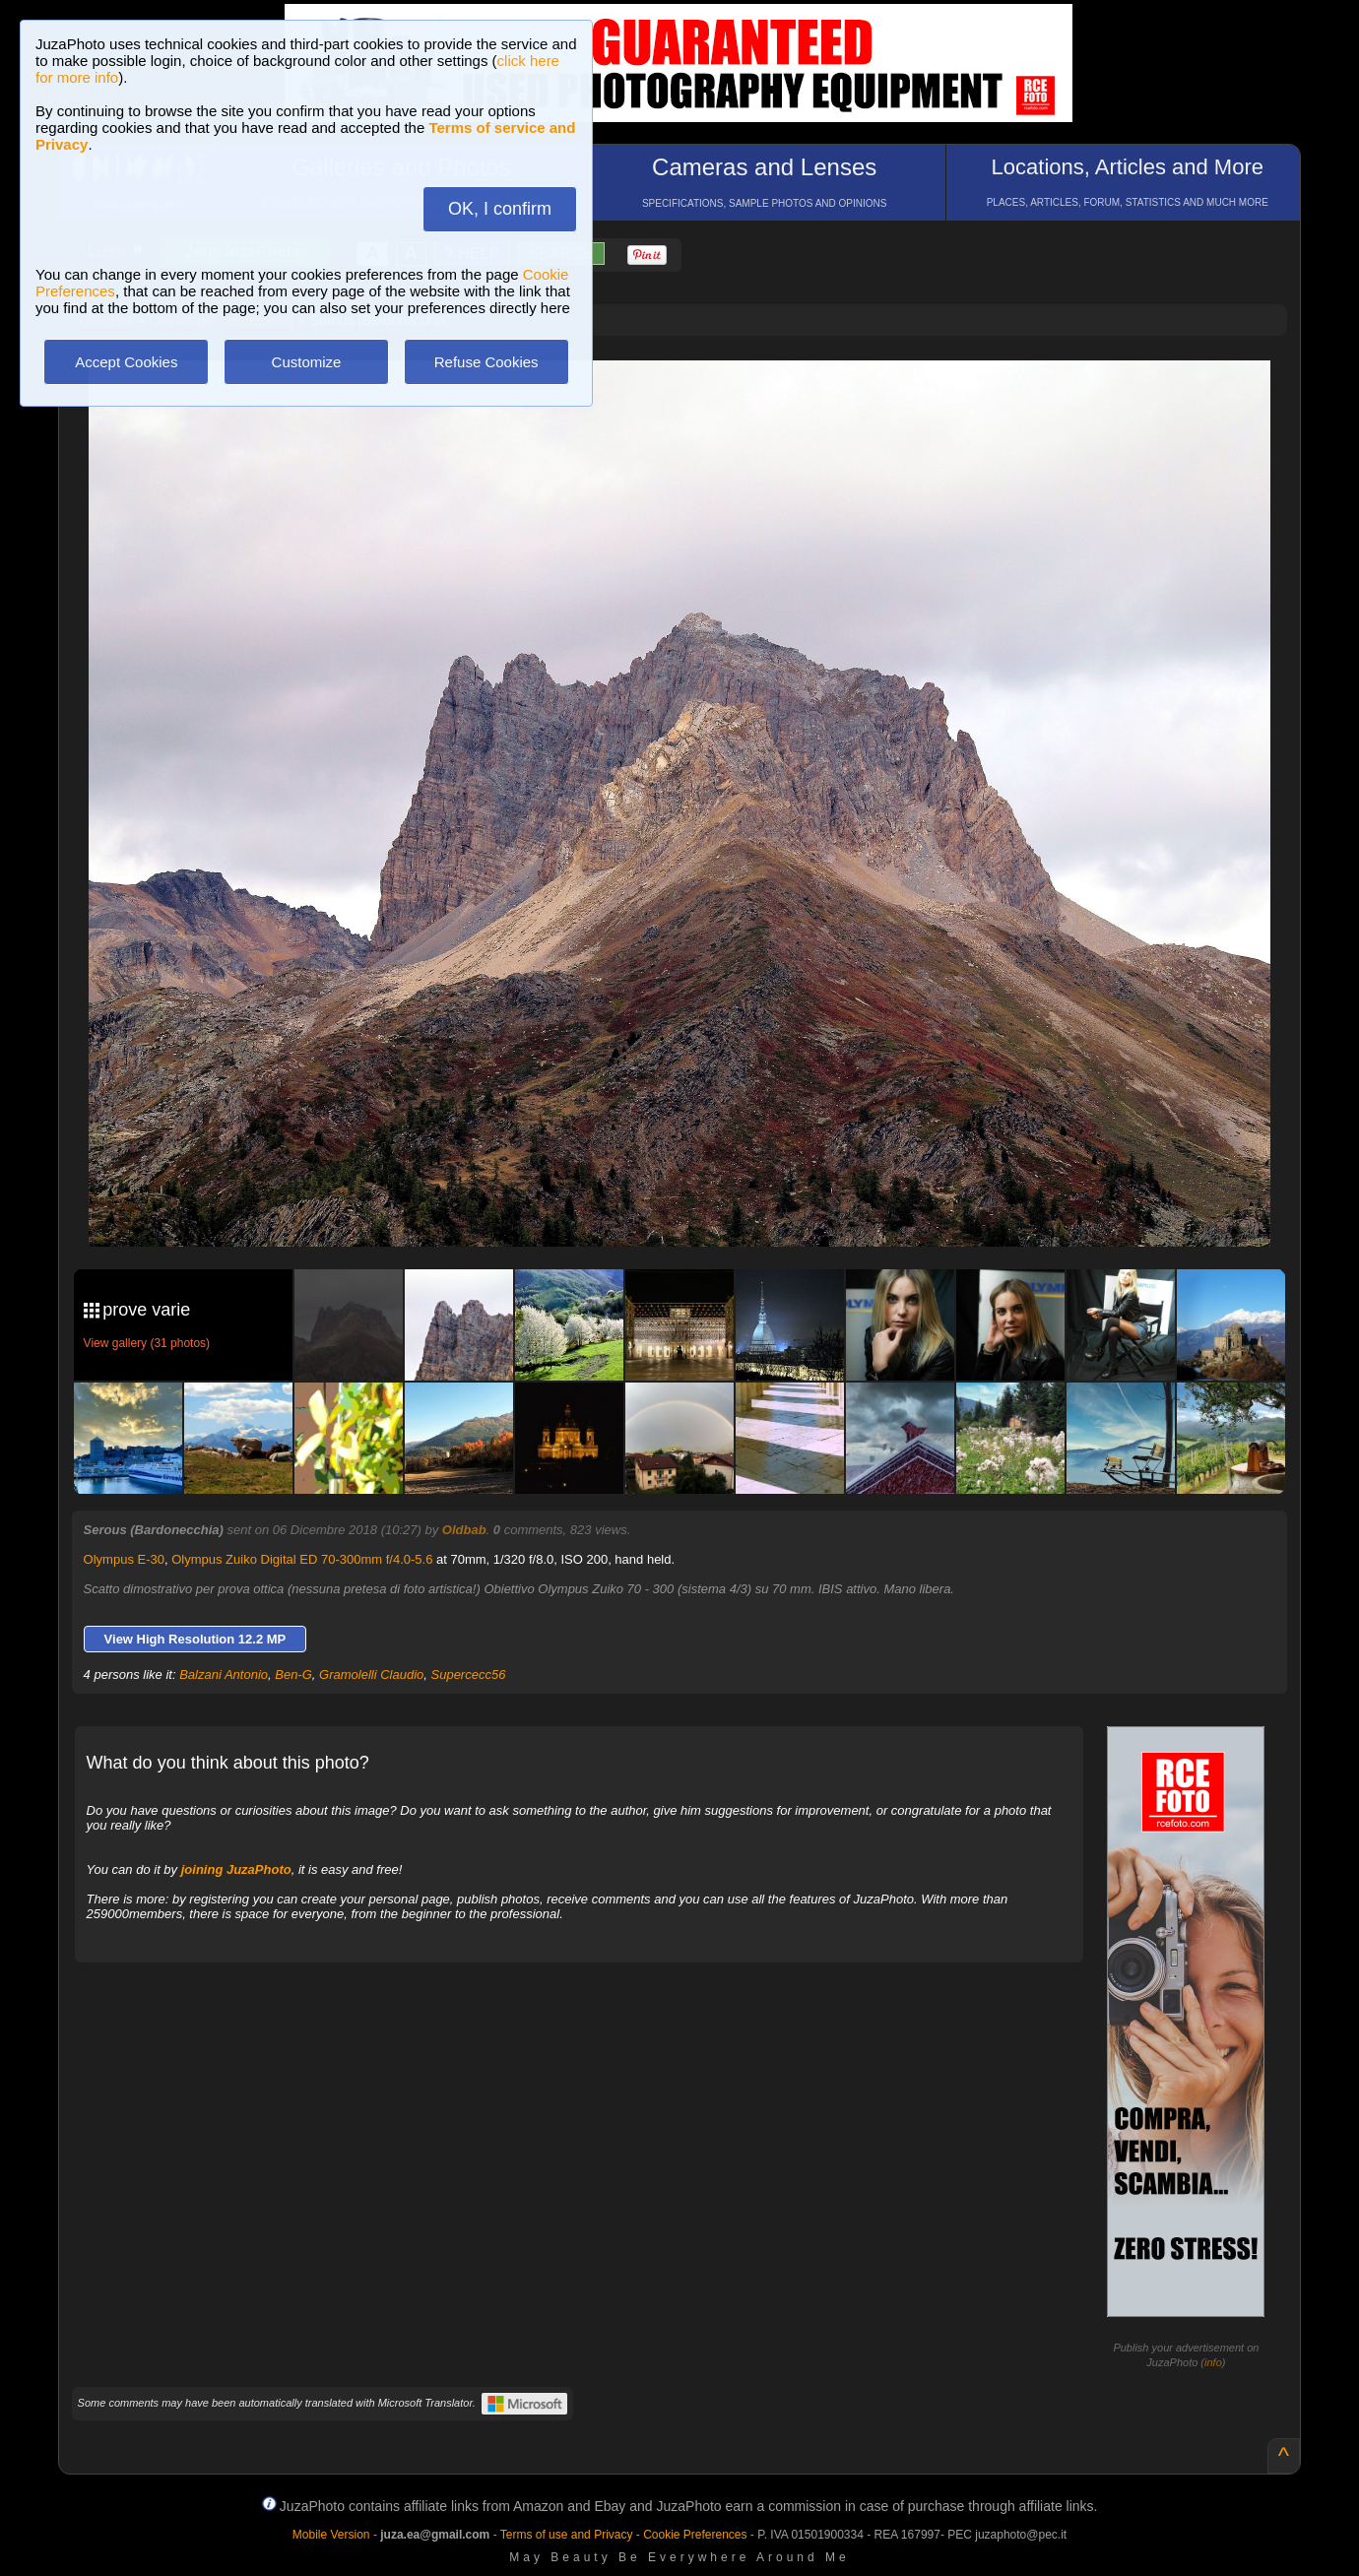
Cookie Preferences (694, 2535)
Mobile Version (331, 2535)
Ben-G (293, 1674)
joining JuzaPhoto (236, 1869)
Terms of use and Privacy (566, 2535)
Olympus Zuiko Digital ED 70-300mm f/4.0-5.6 (301, 1559)
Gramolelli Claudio (371, 1674)
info (1213, 2362)
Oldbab (464, 1529)
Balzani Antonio (223, 1674)
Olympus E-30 (124, 1559)
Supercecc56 (468, 1674)
